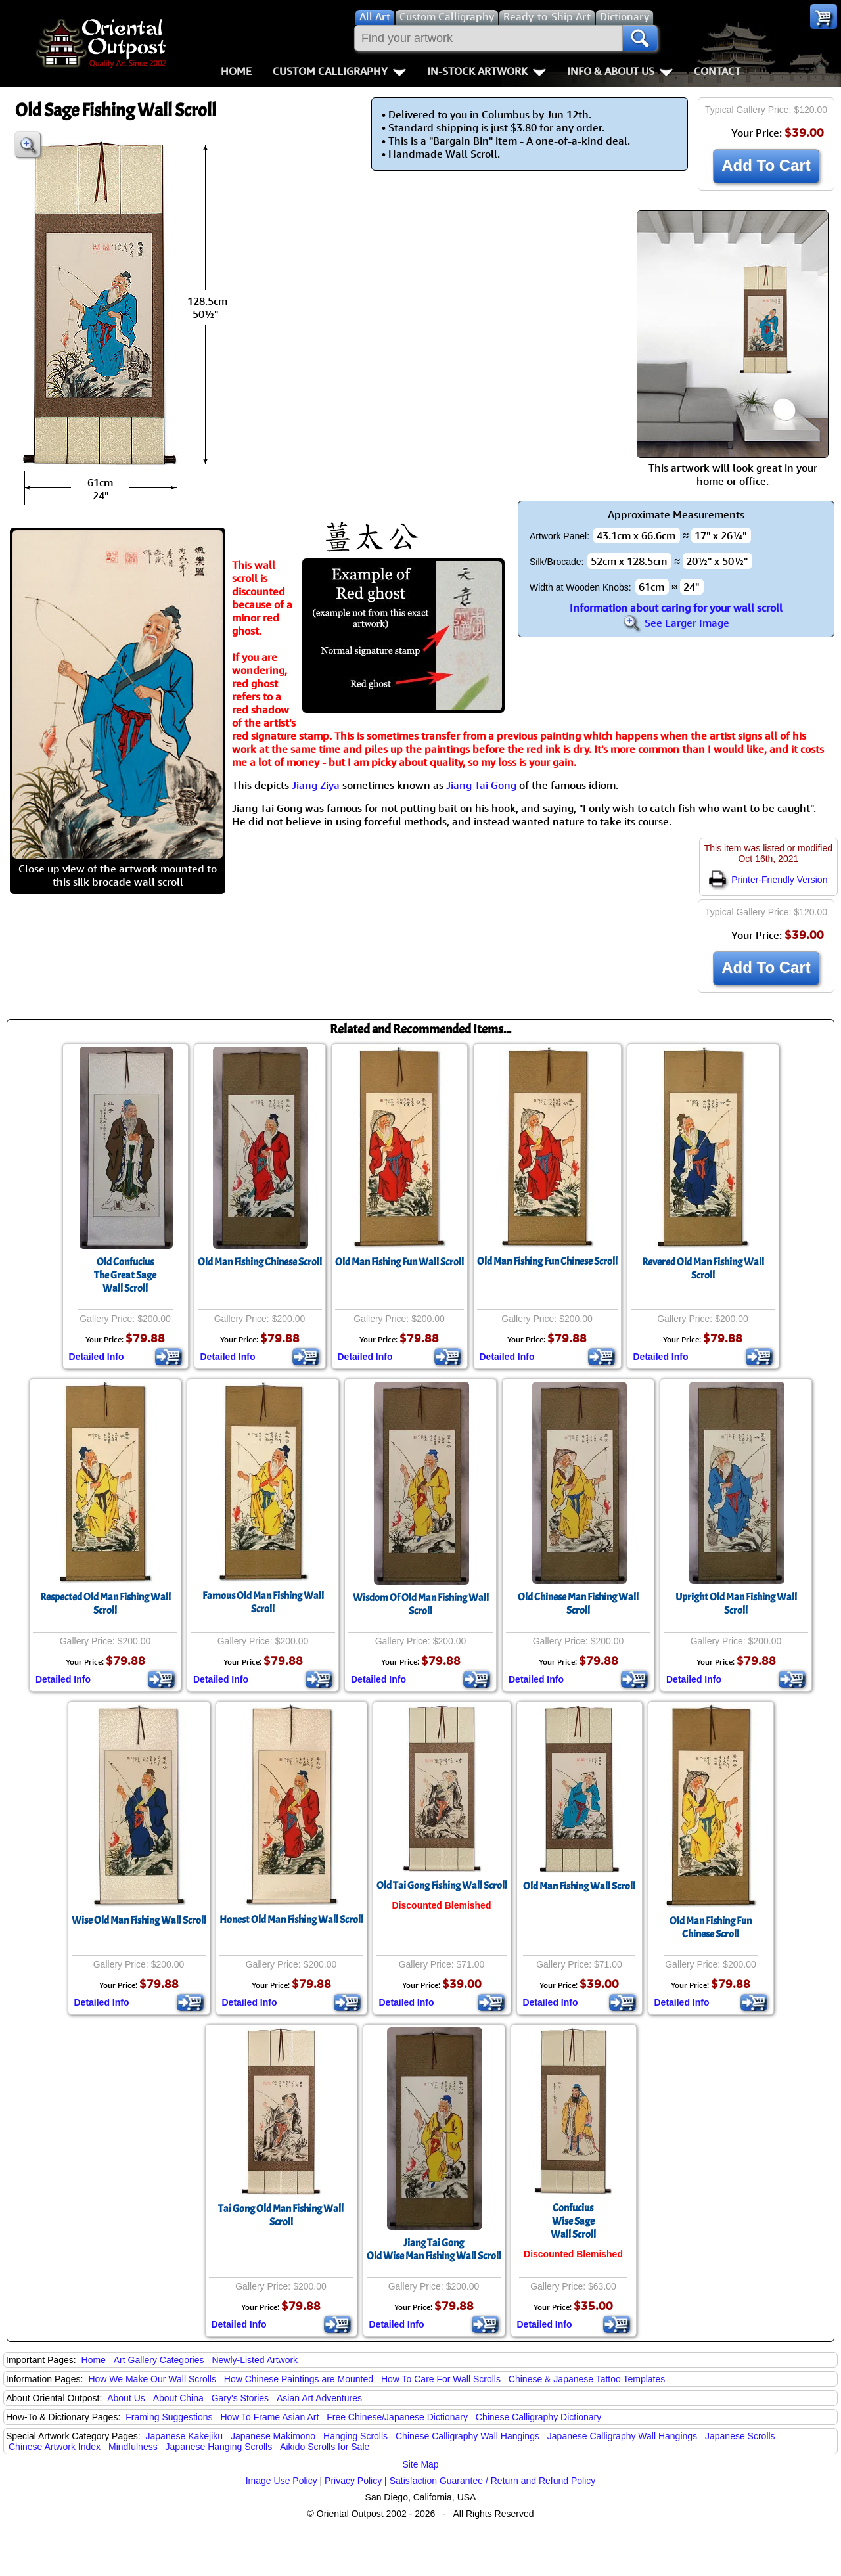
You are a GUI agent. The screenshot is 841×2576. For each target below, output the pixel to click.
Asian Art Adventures (319, 2398)
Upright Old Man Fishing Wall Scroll (736, 1604)
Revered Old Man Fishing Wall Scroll (703, 1268)
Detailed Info (96, 1356)
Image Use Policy (281, 2480)
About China (178, 2398)
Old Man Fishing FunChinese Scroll (711, 1927)
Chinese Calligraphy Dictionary (538, 2417)
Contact (717, 71)
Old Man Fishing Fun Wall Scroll (399, 1262)
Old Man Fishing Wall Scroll (579, 1886)
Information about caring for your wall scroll (676, 607)
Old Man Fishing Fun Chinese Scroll (547, 1261)
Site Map (420, 2464)
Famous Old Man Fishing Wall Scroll (263, 1602)
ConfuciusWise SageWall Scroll (573, 2221)
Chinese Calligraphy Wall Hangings (467, 2436)
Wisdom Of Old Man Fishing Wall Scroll (421, 1604)
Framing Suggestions (168, 2417)
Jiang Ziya (316, 785)
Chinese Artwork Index (55, 2446)
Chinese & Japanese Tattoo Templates (587, 2379)
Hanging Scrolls (355, 2436)
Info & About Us (620, 71)
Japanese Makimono (273, 2436)
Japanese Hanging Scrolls (219, 2446)
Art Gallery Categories (159, 2360)
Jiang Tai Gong (481, 785)
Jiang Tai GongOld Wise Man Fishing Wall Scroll (434, 2249)
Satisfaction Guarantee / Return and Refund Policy (493, 2480)
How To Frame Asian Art (269, 2417)
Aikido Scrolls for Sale (324, 2446)
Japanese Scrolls (740, 2436)
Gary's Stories (240, 2398)
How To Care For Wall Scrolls (441, 2379)
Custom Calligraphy (339, 71)
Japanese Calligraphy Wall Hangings (622, 2436)
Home (236, 71)
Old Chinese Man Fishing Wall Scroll (578, 1604)
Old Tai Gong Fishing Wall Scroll (441, 1885)
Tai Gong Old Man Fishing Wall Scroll (281, 2215)
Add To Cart (766, 165)
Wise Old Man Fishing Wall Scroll (139, 1920)
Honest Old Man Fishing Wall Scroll (291, 1919)
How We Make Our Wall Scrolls (152, 2379)
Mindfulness (133, 2446)
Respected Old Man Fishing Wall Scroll (105, 1604)
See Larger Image (676, 622)
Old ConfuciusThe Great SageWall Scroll (125, 1275)
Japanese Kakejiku (184, 2436)
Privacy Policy (353, 2480)
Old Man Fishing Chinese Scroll (260, 1262)
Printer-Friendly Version (768, 879)
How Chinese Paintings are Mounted (298, 2379)
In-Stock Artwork (486, 71)
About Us (126, 2398)
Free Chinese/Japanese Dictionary (397, 2417)
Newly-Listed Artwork (255, 2360)
